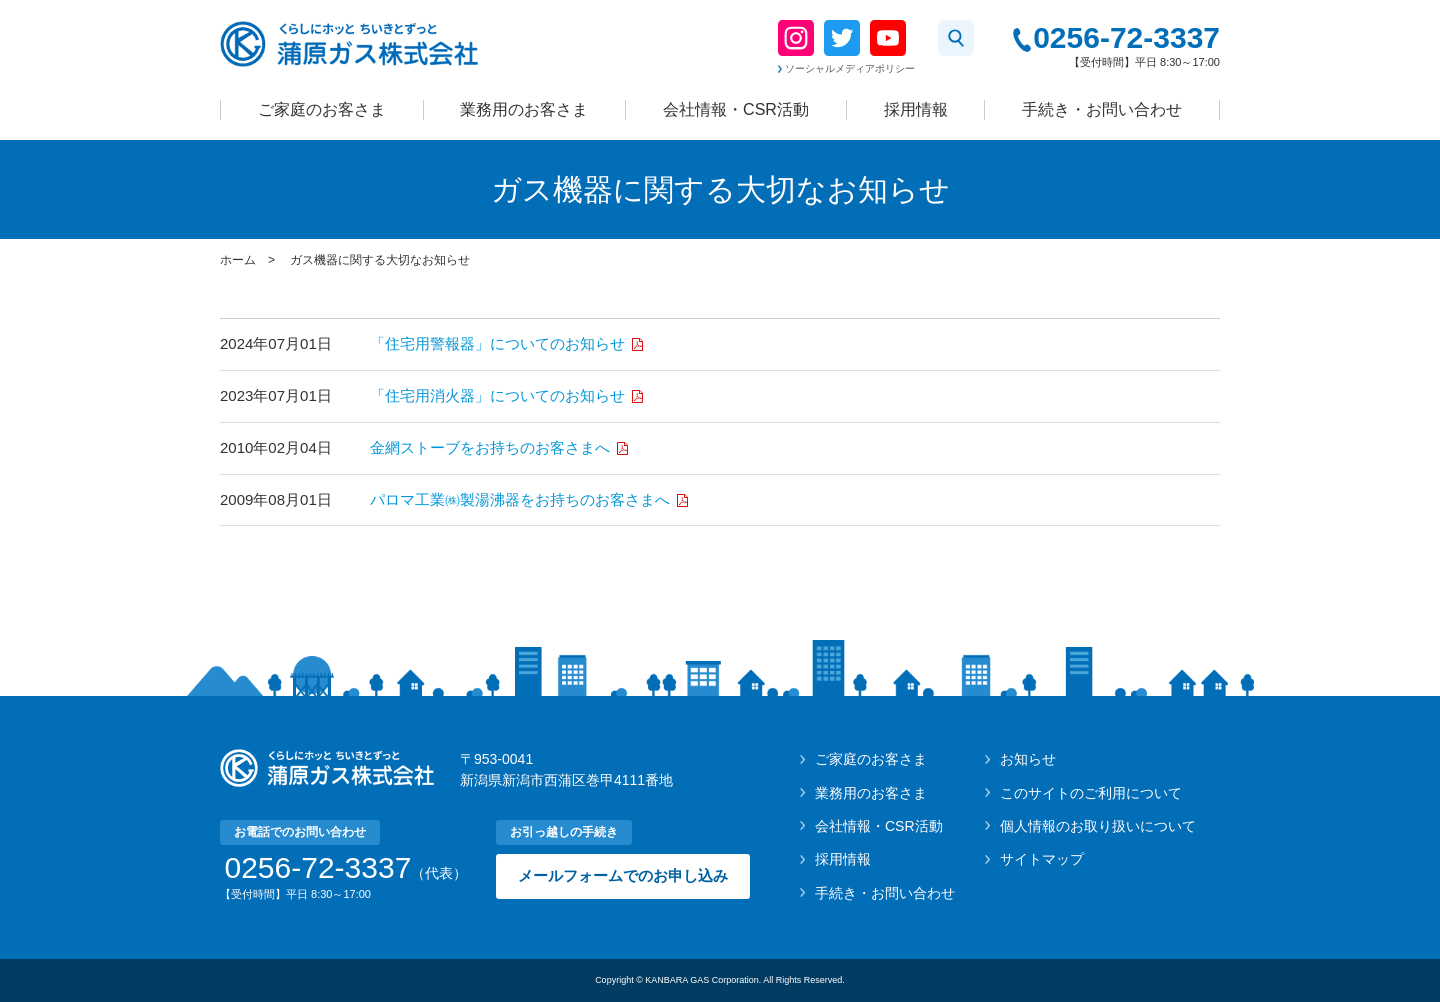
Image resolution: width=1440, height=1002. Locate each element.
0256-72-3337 (1126, 38)
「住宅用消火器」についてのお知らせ (499, 395)
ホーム (238, 260)
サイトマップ (1042, 859)
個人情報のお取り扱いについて (1098, 826)
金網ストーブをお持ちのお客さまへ (492, 447)
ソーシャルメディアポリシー (850, 68)
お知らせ (1028, 759)
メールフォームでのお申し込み (623, 875)
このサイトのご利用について (1091, 793)
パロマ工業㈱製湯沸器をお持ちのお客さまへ (522, 499)
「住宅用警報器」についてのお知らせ (499, 343)
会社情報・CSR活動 (736, 109)
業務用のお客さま (524, 109)
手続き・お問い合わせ (1102, 109)
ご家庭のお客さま (322, 109)
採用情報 (916, 109)
